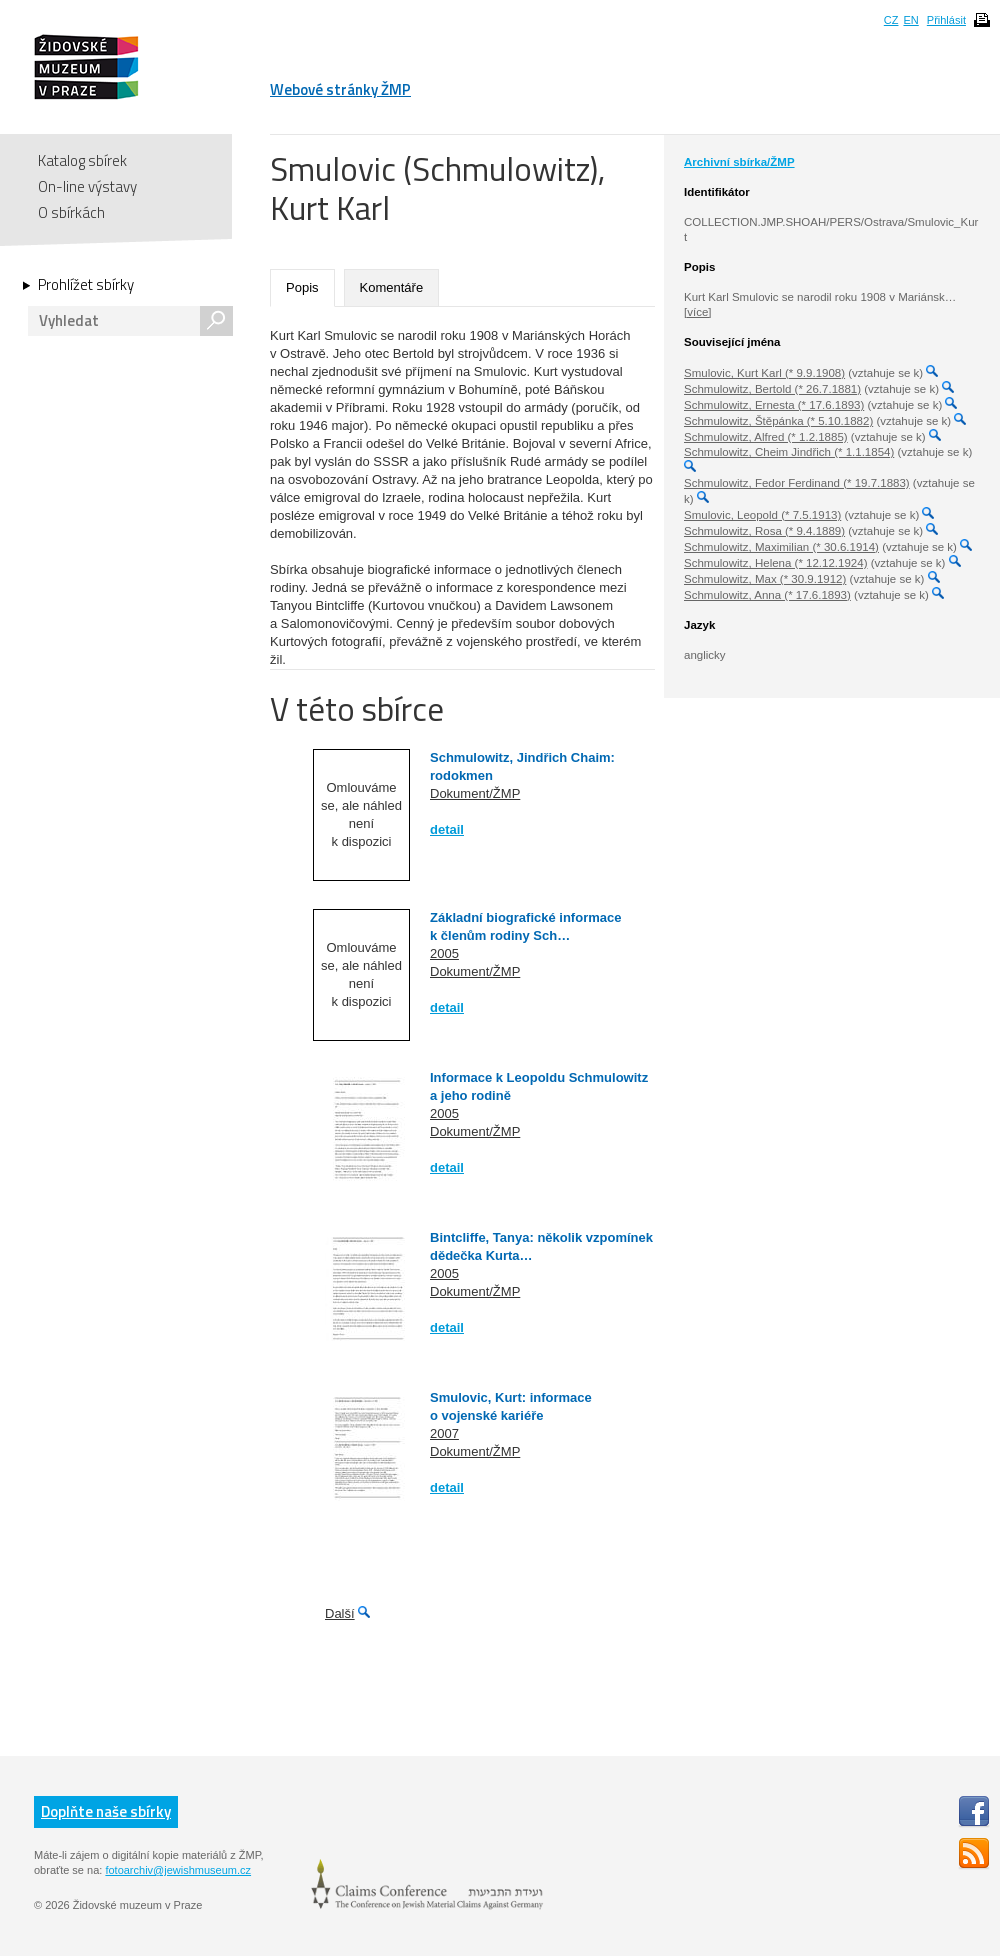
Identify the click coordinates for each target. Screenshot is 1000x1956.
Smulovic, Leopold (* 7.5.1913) (762, 515)
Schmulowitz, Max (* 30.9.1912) (765, 579)
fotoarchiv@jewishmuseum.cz (178, 1870)
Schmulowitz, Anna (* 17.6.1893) (767, 595)
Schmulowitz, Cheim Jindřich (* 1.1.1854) (789, 452)
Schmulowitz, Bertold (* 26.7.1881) (772, 389)
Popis (302, 287)
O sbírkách (71, 212)
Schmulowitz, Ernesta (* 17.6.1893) (774, 405)
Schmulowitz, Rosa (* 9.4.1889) (764, 531)
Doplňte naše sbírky (106, 1811)
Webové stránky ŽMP (340, 89)
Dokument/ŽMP (475, 793)
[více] (697, 312)
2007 (444, 1433)
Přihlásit (946, 20)
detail (447, 829)
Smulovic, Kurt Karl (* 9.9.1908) (764, 373)
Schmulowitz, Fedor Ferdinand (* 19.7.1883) (797, 483)
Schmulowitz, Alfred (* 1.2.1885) (766, 437)
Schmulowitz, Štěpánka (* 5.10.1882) (778, 421)
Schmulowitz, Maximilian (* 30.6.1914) (781, 547)
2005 (444, 953)
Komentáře (392, 287)
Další (340, 1613)
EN (910, 20)
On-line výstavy (87, 186)
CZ (891, 20)
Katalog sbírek (82, 160)
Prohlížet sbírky (86, 285)
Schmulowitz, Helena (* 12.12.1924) (775, 563)
